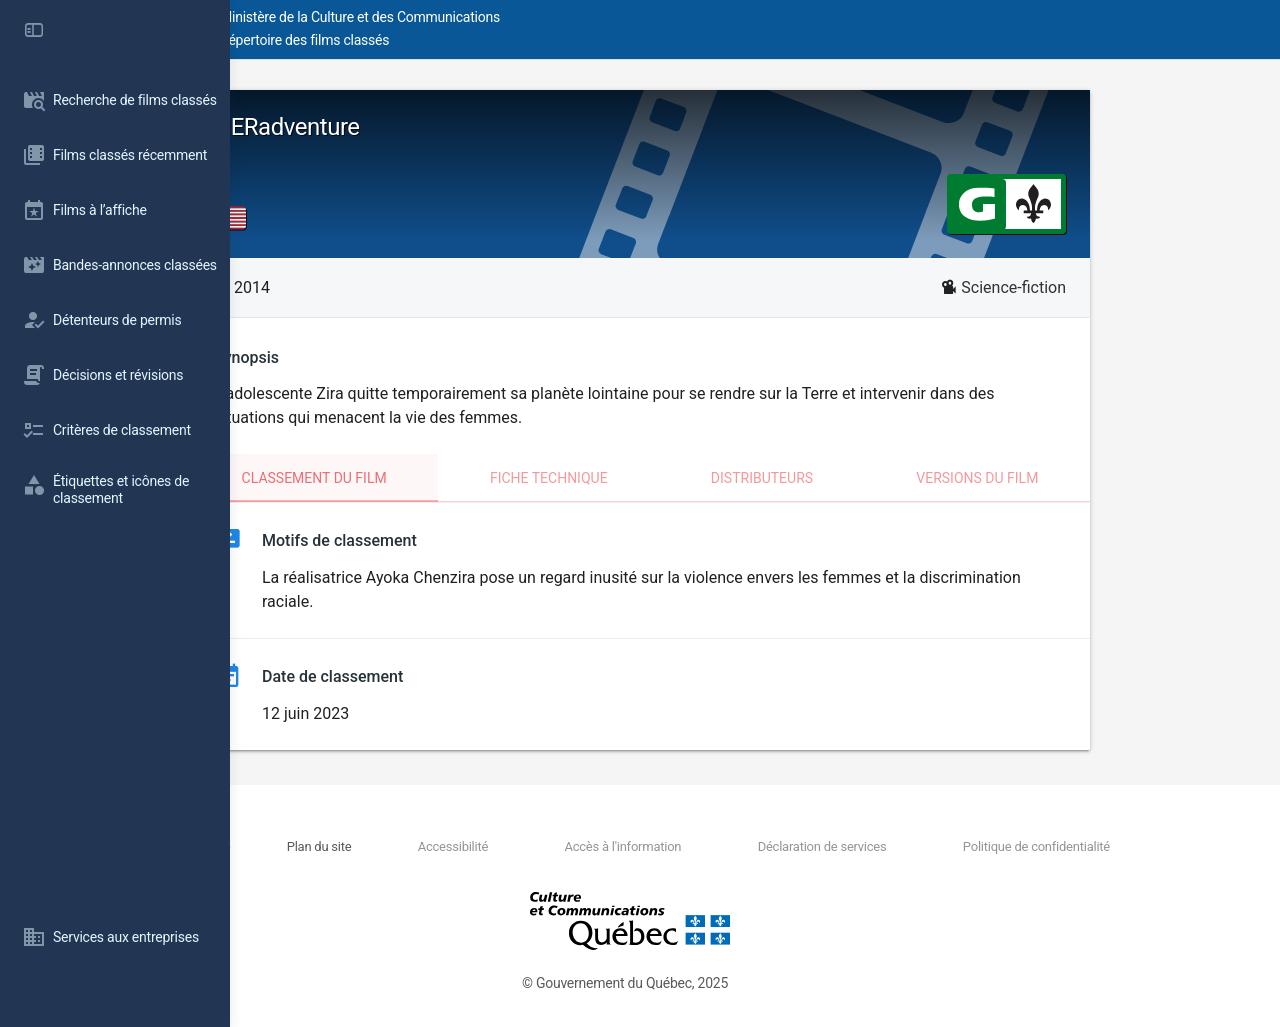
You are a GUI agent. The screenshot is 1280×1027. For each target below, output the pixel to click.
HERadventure (402, 127)
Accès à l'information (719, 846)
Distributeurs (877, 478)
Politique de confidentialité (1059, 846)
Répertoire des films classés (534, 40)
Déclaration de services (881, 846)
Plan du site (489, 846)
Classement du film (429, 478)
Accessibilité (586, 846)
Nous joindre (402, 846)
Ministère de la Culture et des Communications (590, 17)
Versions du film (1092, 478)
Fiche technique (664, 478)
